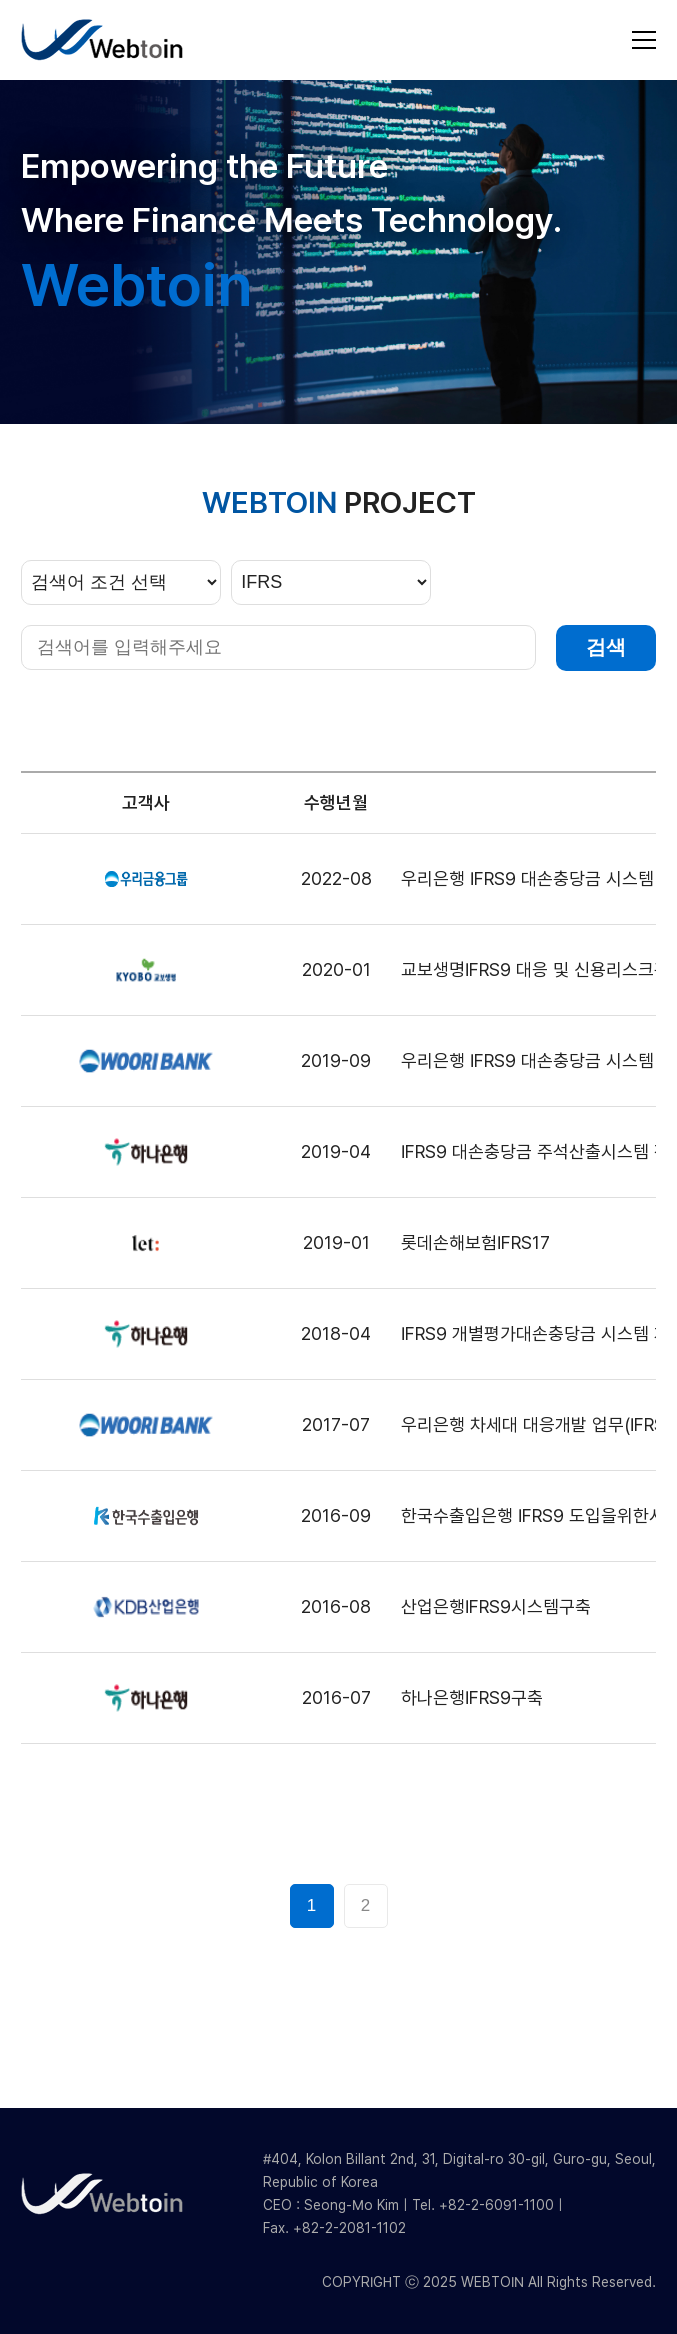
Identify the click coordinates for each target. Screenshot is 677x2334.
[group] (338, 252)
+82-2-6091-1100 (496, 2205)
